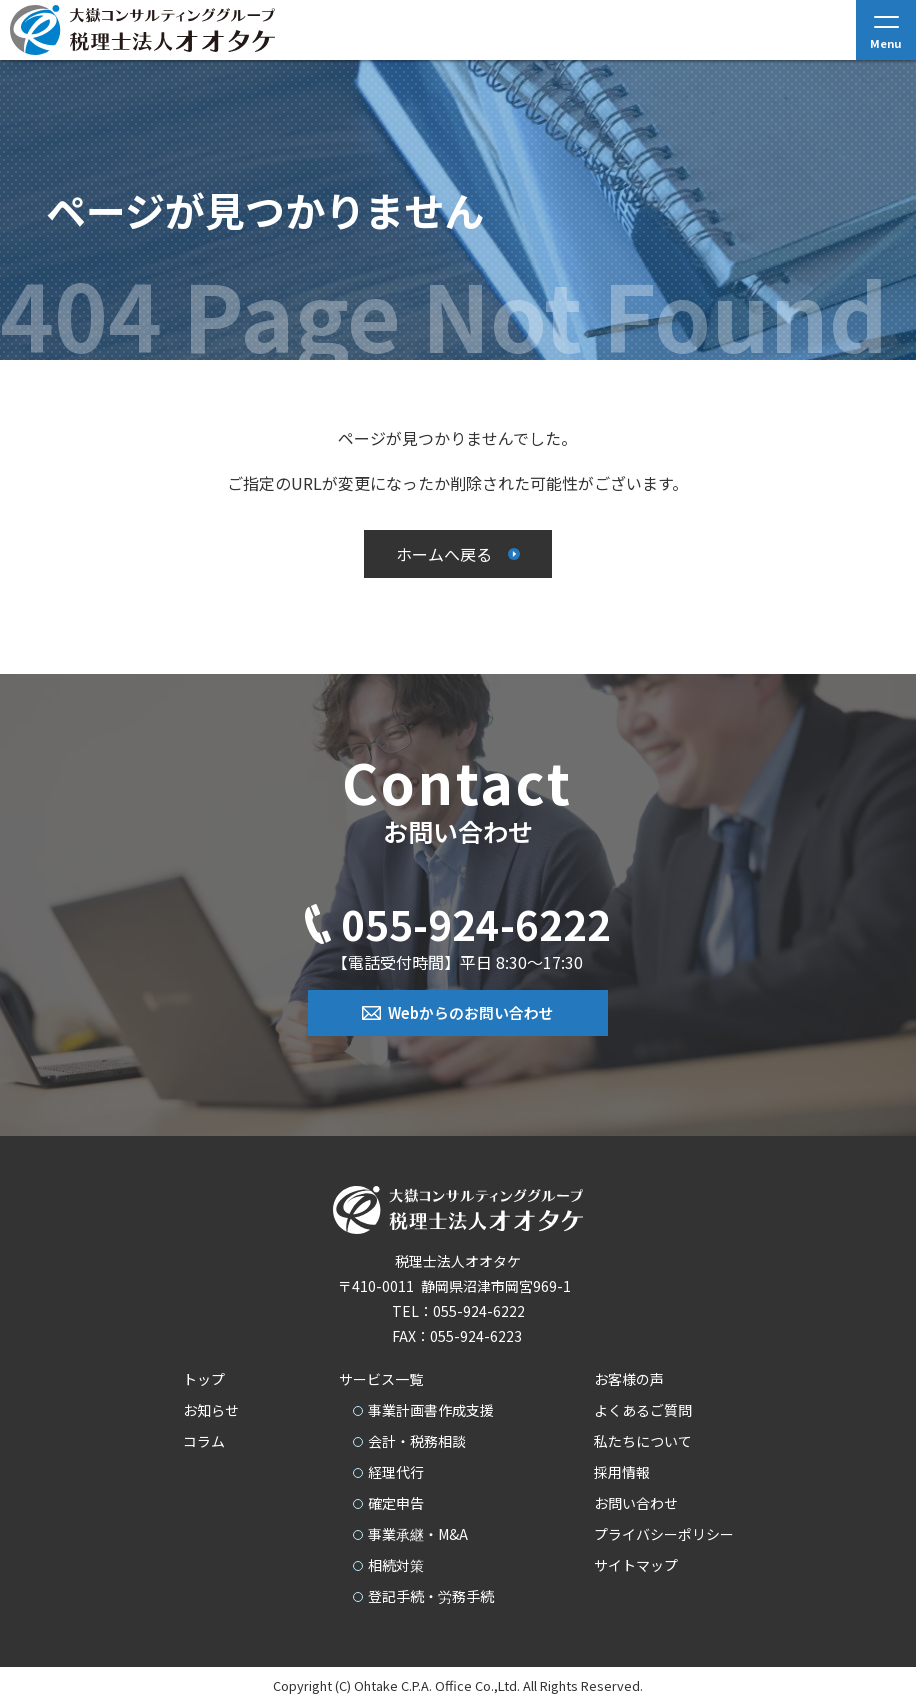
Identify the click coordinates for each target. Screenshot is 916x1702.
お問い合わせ (636, 1502)
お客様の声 (629, 1378)
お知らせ (211, 1409)
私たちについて (643, 1440)
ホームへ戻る (444, 554)
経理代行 (396, 1471)
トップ (204, 1378)
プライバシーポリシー (664, 1533)
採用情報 (622, 1471)
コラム (204, 1440)
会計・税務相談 (417, 1440)
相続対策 (396, 1564)
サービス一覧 (381, 1378)
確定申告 (396, 1502)
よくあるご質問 (643, 1409)
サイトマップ (636, 1564)
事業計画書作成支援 (431, 1409)
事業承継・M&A (418, 1533)
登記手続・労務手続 (431, 1595)
